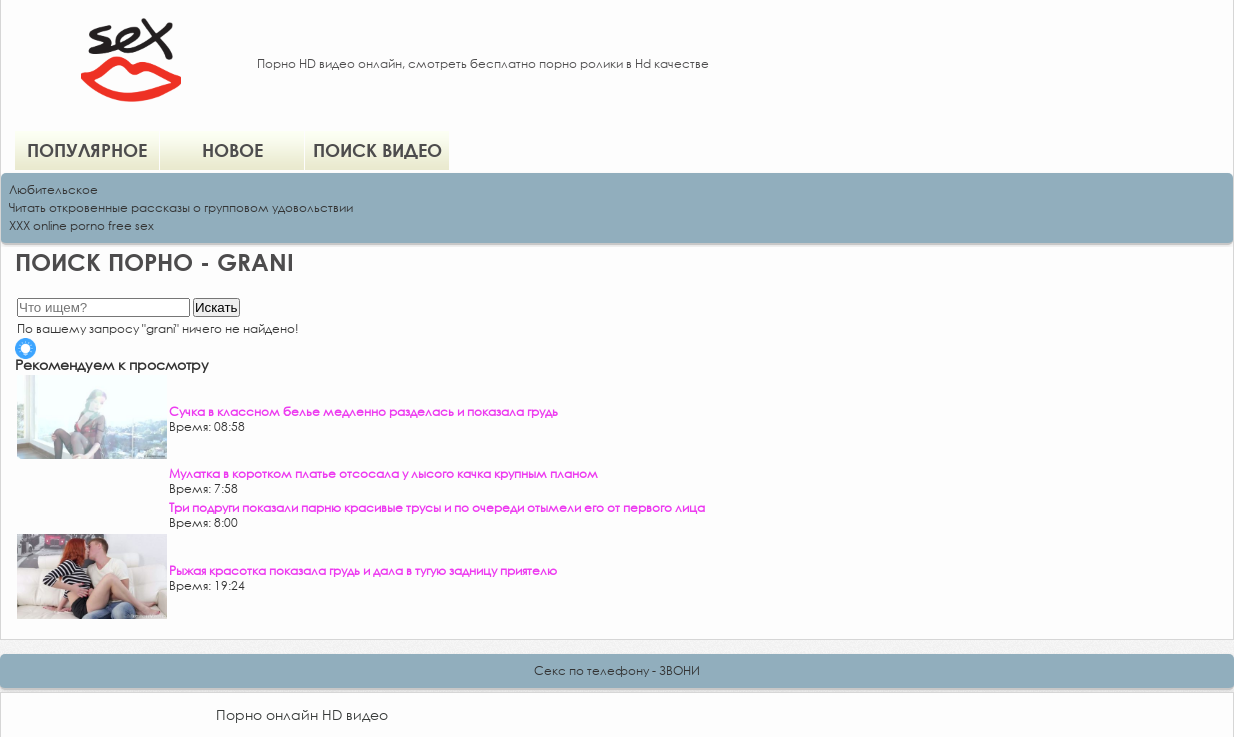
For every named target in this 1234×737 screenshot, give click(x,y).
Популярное (87, 150)
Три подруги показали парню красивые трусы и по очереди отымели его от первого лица (437, 507)
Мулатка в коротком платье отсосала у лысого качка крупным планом (383, 473)
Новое (232, 150)
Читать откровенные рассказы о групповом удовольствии (181, 207)
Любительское (53, 189)
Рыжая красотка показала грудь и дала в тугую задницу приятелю (363, 570)
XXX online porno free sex (81, 225)
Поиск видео (377, 150)
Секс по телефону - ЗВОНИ (617, 670)
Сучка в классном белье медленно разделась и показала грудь (363, 411)
